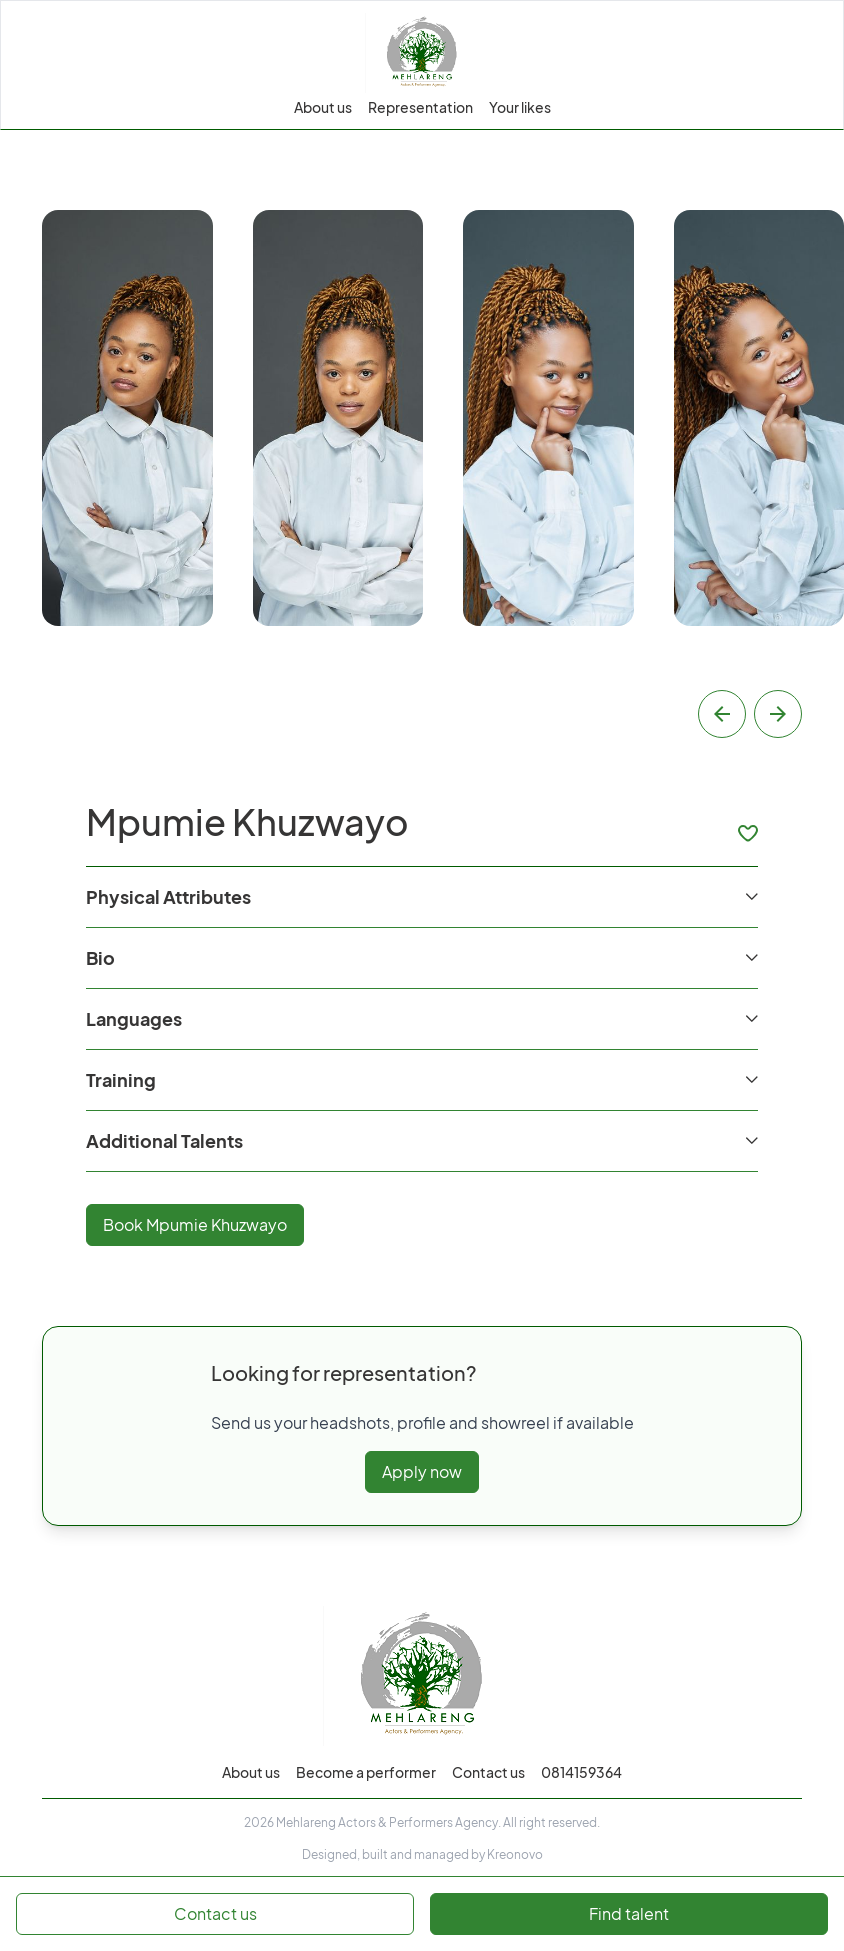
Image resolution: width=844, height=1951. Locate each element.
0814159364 (581, 1772)
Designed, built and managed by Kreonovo (422, 1854)
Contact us (488, 1772)
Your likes (520, 107)
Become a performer (366, 1772)
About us (323, 107)
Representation (420, 107)
